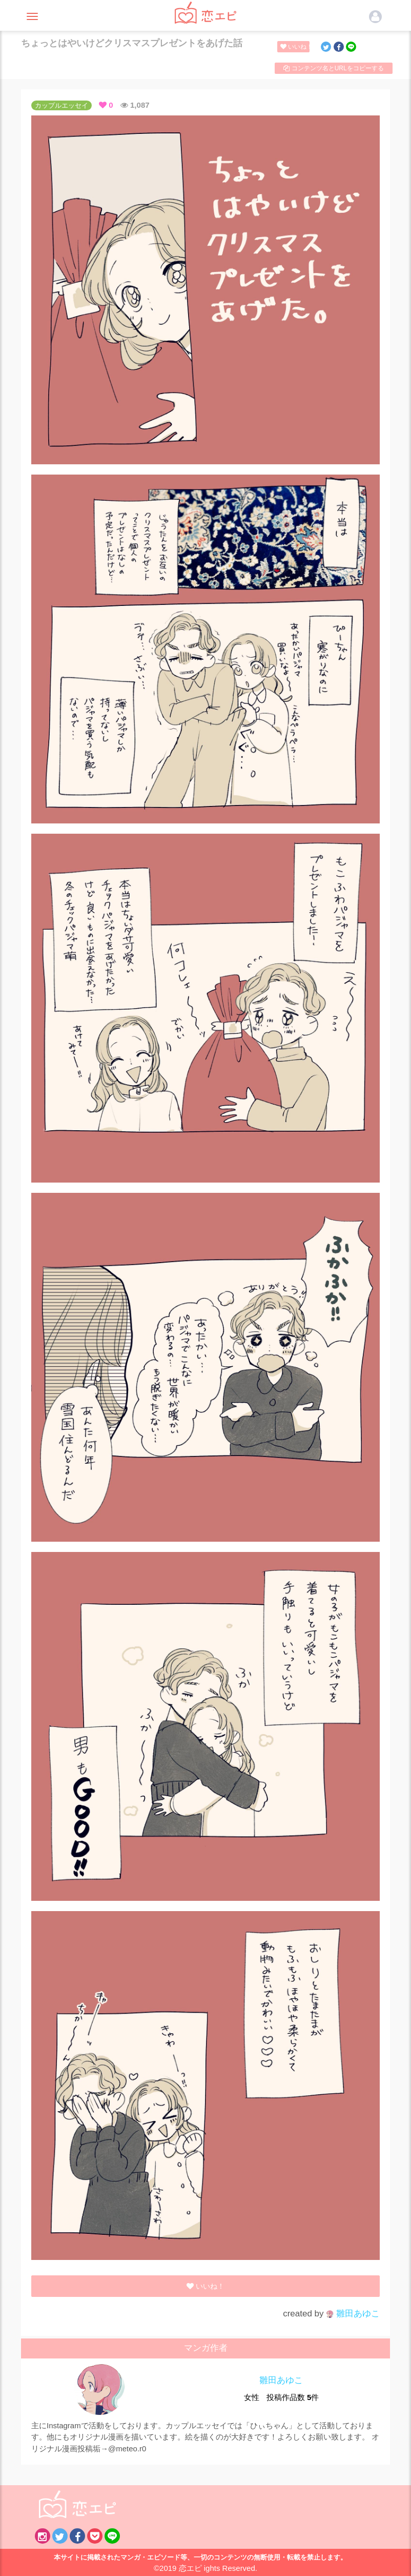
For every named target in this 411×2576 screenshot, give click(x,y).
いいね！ (295, 46)
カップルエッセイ (61, 105)
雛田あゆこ (353, 2313)
